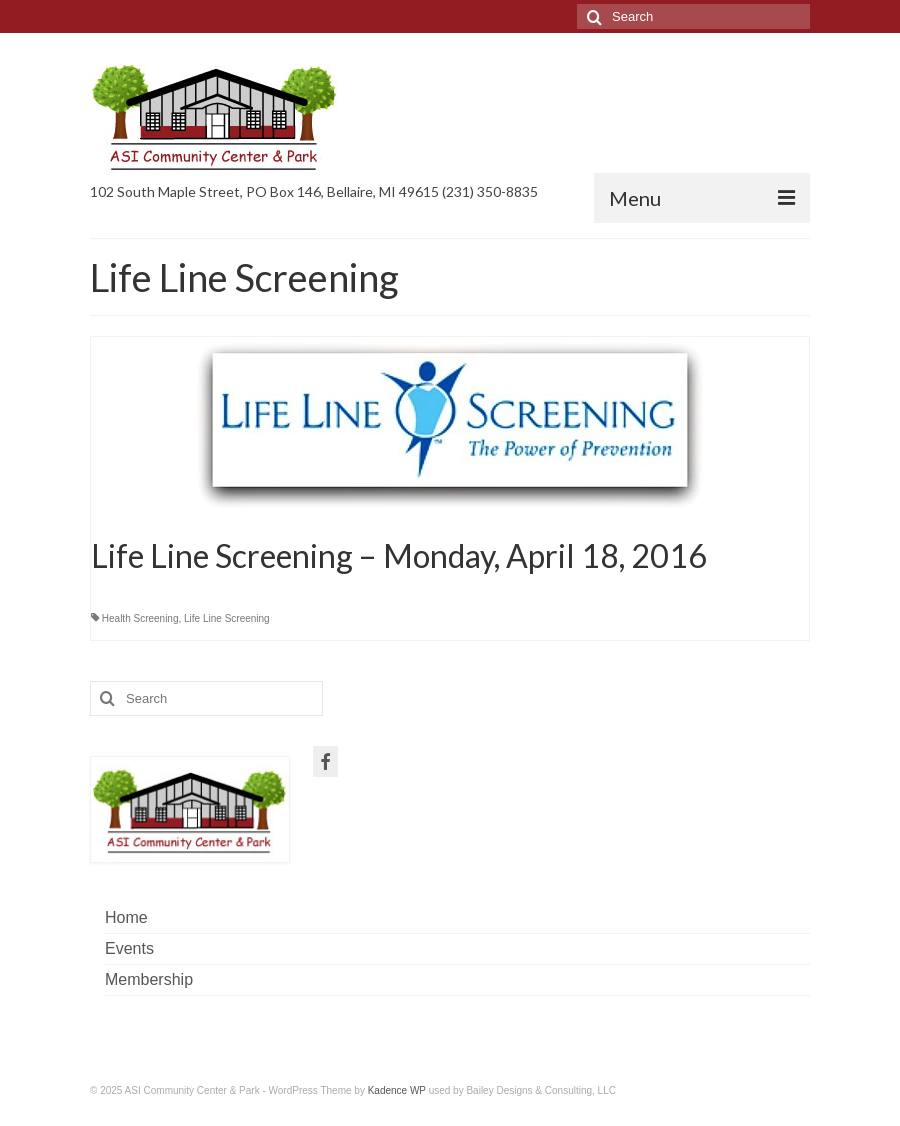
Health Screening (140, 618)
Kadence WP (397, 1090)
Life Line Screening (227, 618)
